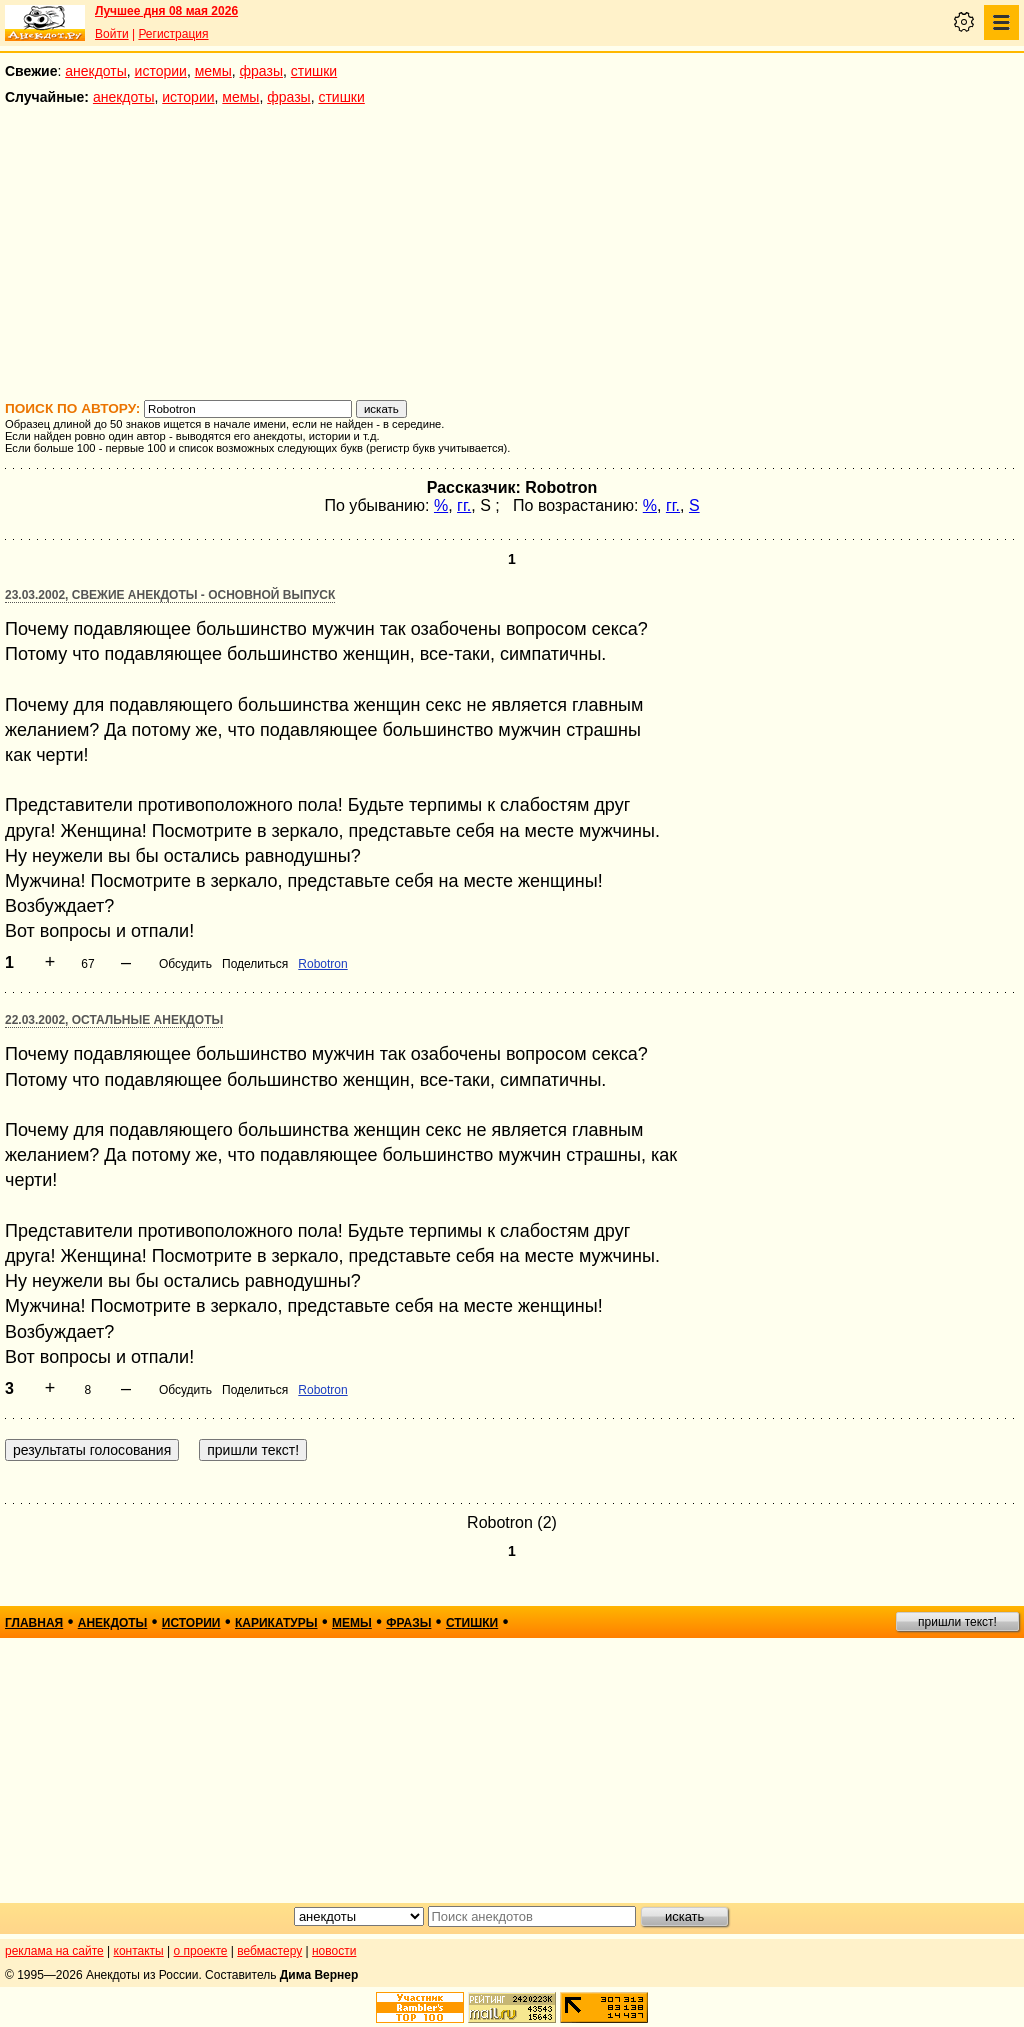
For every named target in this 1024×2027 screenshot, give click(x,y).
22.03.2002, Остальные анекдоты (114, 1020)
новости (334, 1951)
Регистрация (173, 34)
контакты (139, 1951)
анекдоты (96, 71)
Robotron (322, 964)
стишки (314, 71)
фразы (261, 71)
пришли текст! (957, 1622)
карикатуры (276, 1623)
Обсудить (185, 964)
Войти (112, 34)
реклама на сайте (54, 1951)
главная (34, 1623)
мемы (213, 71)
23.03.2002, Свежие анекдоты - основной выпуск (170, 595)
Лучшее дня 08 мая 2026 (166, 11)
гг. (464, 505)
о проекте (201, 1951)
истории (161, 71)
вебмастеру (269, 1951)
